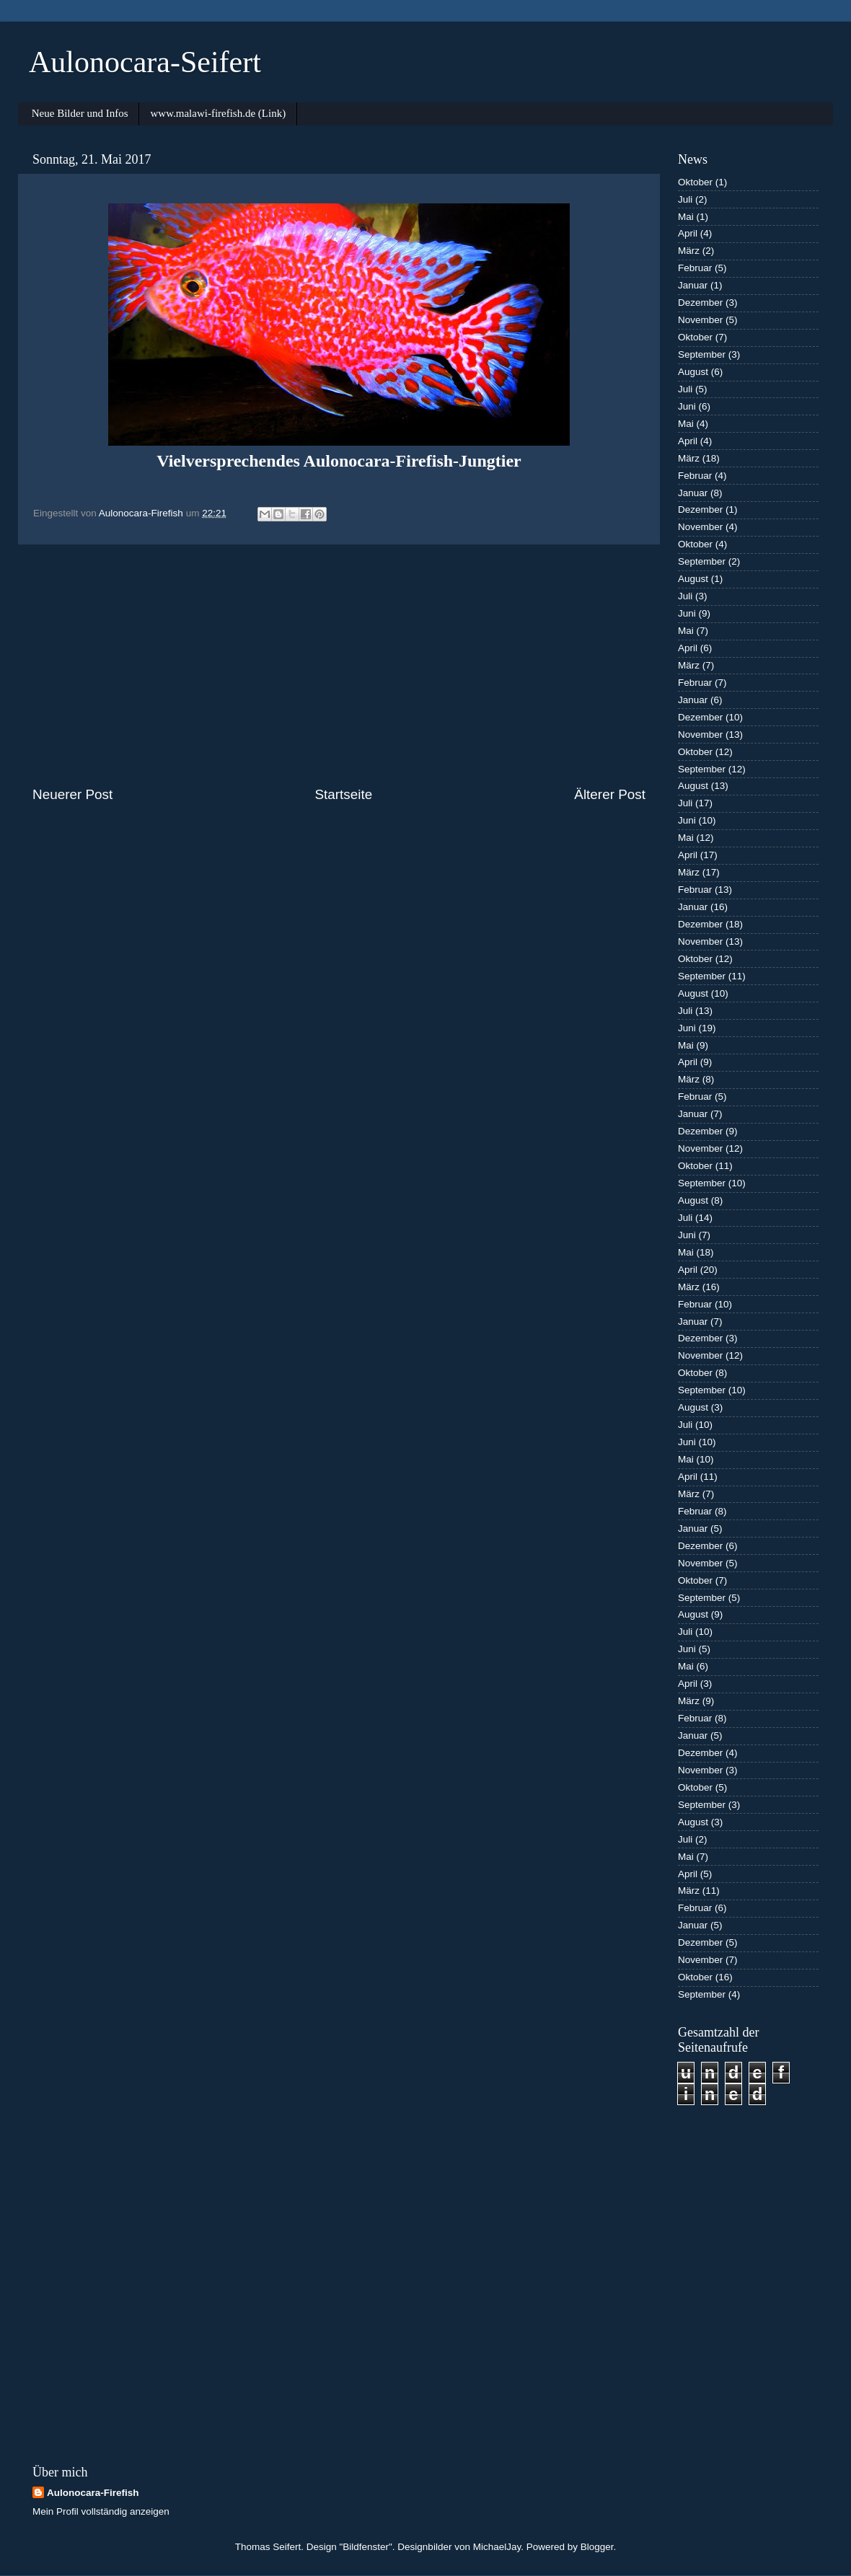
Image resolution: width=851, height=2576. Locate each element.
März (689, 250)
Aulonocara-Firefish (93, 2492)
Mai (686, 216)
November (700, 319)
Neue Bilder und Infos (80, 113)
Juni (687, 406)
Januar (692, 285)
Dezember (700, 302)
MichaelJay (497, 2546)
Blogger (597, 2546)
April (687, 233)
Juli (685, 199)
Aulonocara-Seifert (145, 62)
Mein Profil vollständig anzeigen (100, 2511)
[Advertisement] (338, 665)
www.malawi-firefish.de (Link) (218, 113)
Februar (695, 268)
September (702, 354)
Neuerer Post (72, 794)
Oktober (695, 182)
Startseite (343, 794)
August (693, 371)
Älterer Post (609, 794)
